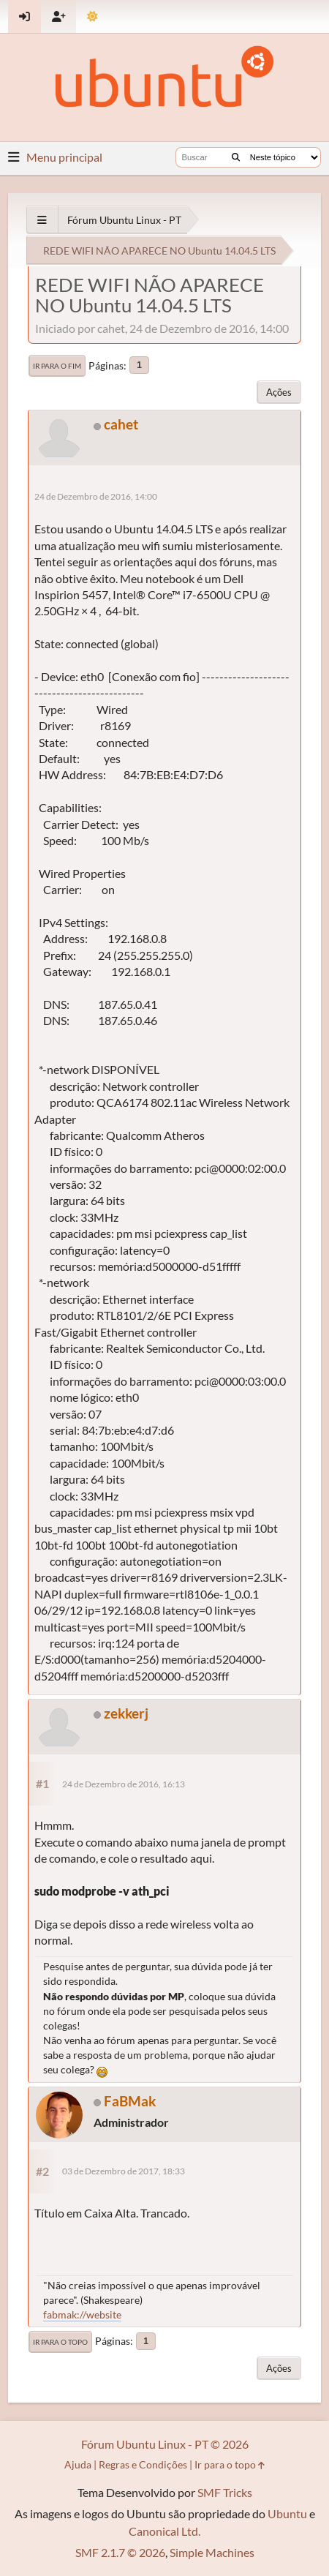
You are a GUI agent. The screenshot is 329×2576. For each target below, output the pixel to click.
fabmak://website (82, 2314)
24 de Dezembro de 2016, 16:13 (123, 1784)
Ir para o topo (60, 2341)
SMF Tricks (224, 2492)
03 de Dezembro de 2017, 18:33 (123, 2171)
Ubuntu (287, 2513)
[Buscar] (235, 157)
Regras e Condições (143, 2464)
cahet (121, 424)
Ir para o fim (57, 365)
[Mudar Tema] (92, 16)
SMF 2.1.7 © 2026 (120, 2552)
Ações (279, 392)
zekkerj (126, 1713)
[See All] (42, 220)
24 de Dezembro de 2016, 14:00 (95, 496)
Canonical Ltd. (164, 2531)
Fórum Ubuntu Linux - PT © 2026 (165, 2444)
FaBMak (130, 2100)
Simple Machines (212, 2552)
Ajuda (77, 2464)
